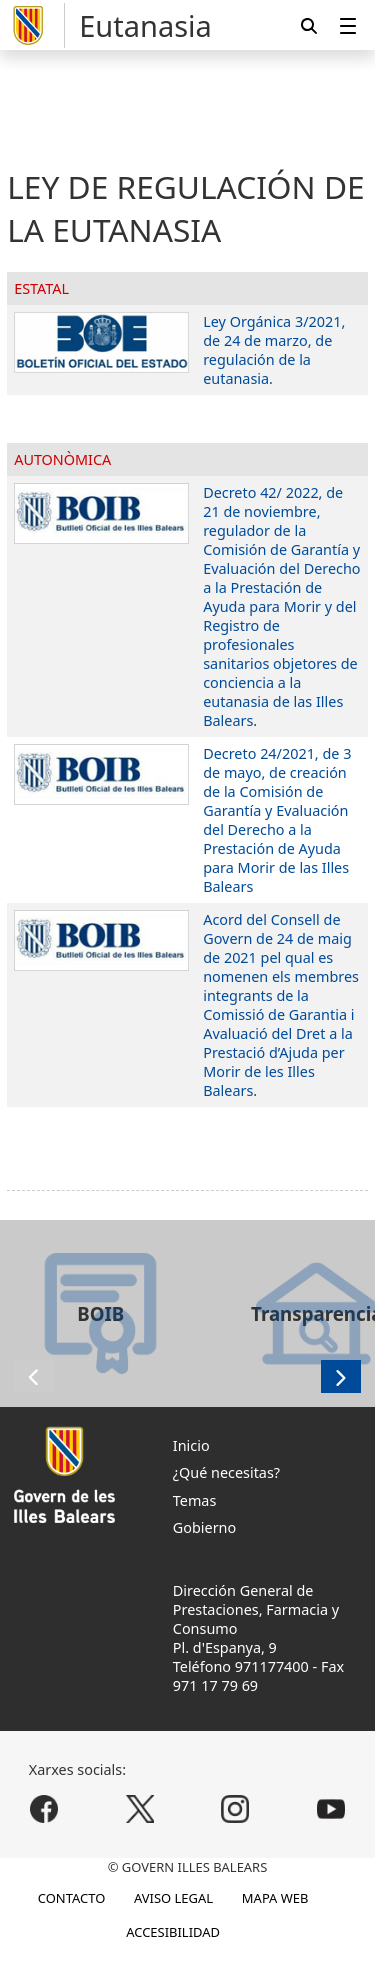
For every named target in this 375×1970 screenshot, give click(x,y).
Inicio (191, 1445)
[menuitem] (348, 25)
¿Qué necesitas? (226, 1472)
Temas (195, 1500)
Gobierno (204, 1527)
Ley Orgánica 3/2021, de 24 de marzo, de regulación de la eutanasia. (274, 350)
